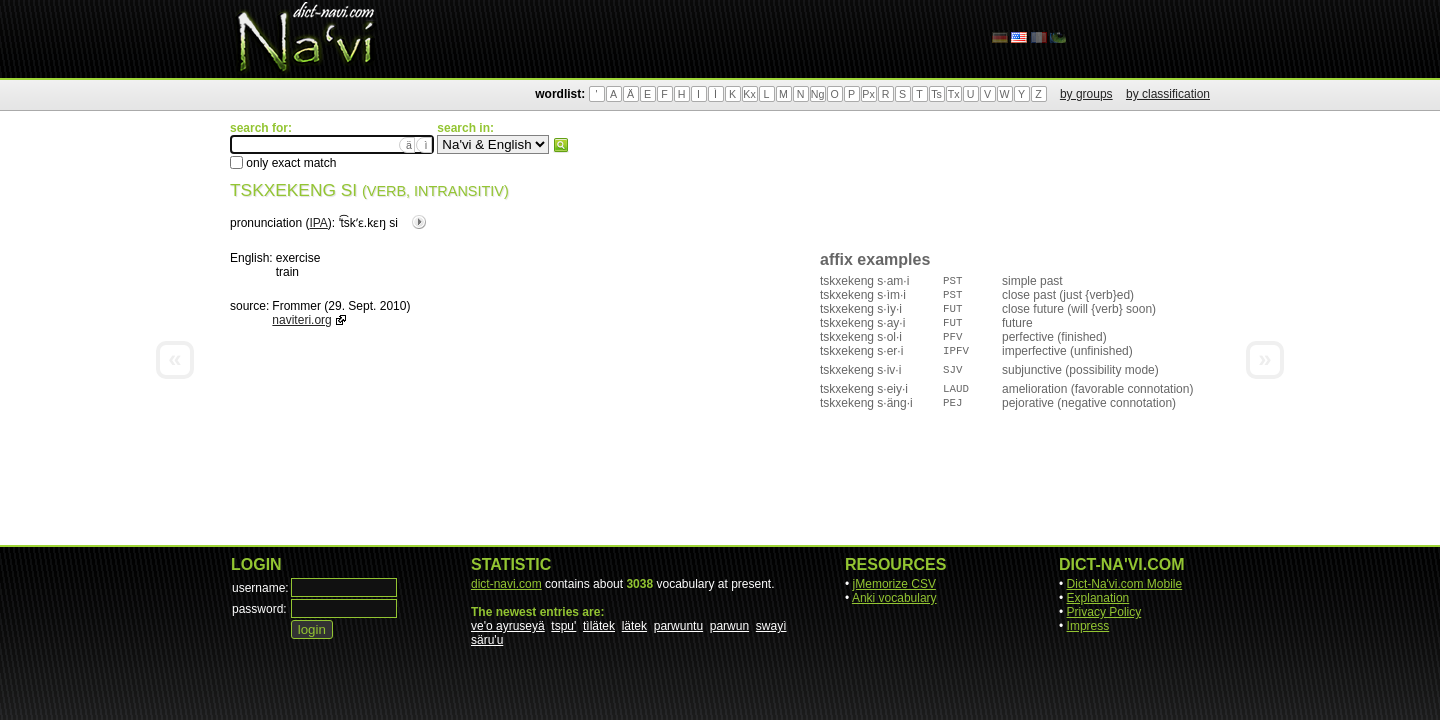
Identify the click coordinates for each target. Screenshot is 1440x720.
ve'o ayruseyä (508, 626)
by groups (1086, 94)
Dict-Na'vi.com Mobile (1125, 584)
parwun (729, 626)
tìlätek (599, 626)
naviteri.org (301, 320)
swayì (771, 626)
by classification (1168, 94)
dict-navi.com (506, 584)
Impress (1088, 626)
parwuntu (678, 626)
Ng (818, 94)
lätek (634, 626)
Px (868, 94)
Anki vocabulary (894, 598)
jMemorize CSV (894, 584)
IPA (318, 223)
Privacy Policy (1104, 612)
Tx (954, 94)
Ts (936, 94)
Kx (749, 94)
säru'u (487, 640)
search (561, 145)
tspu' (563, 626)
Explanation (1098, 598)
